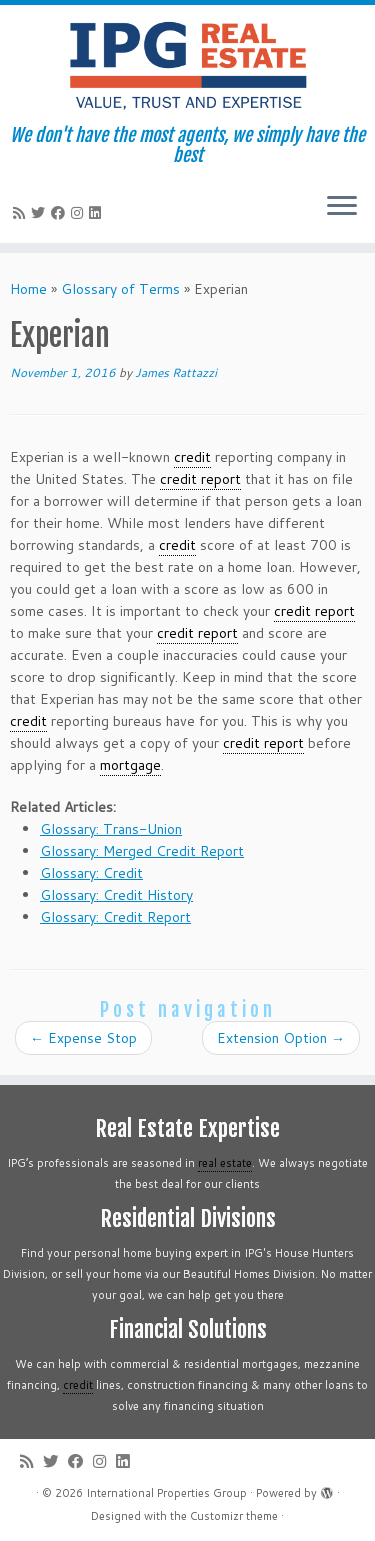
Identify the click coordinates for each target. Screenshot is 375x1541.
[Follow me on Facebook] (61, 213)
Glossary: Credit (91, 873)
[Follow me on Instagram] (80, 213)
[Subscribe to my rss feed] (22, 213)
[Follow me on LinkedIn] (98, 213)
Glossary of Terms (120, 289)
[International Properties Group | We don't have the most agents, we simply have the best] (187, 65)
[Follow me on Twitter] (41, 213)
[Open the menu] (342, 207)
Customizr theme (234, 1516)
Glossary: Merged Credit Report (142, 851)
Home (28, 289)
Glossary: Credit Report (115, 917)
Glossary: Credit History (116, 895)
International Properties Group (166, 1493)
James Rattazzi (176, 372)
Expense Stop (83, 1038)
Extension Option (281, 1038)
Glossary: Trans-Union (111, 829)
